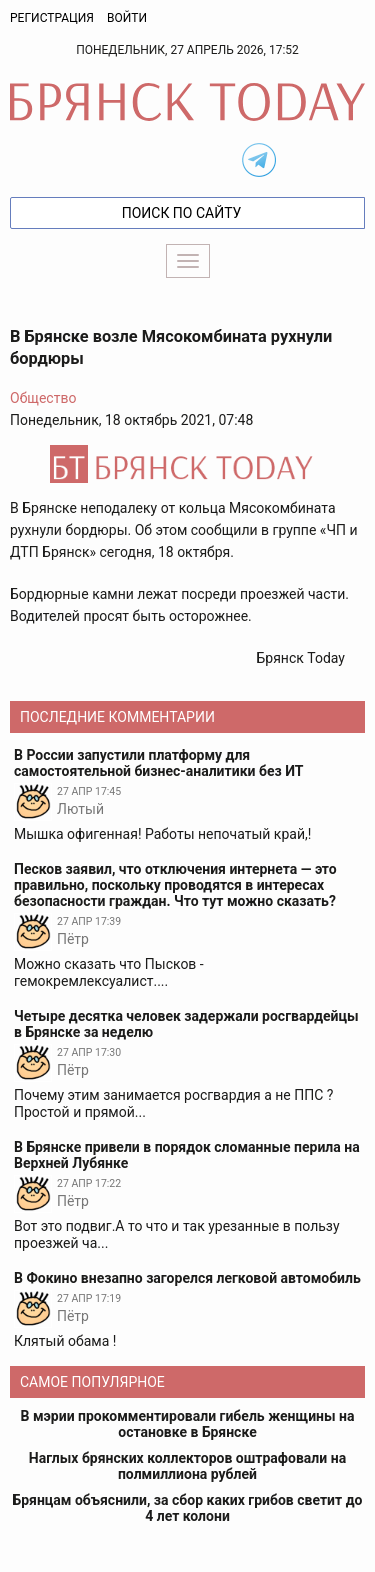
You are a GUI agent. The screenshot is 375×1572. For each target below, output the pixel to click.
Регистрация (52, 18)
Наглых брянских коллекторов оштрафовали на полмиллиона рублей (187, 1466)
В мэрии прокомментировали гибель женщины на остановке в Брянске (188, 1424)
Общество (43, 398)
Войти (127, 18)
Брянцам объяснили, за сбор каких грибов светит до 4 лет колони (188, 1508)
